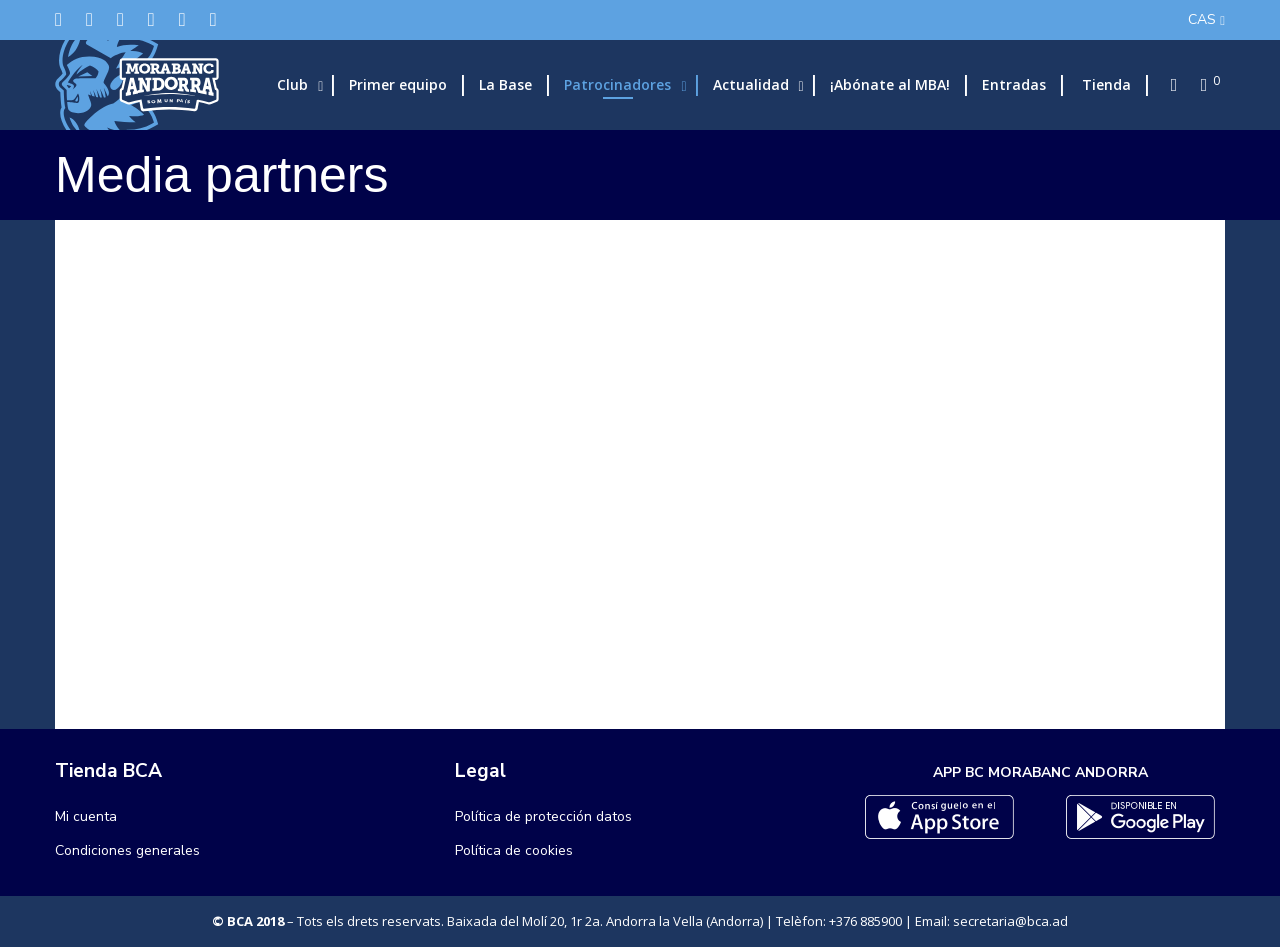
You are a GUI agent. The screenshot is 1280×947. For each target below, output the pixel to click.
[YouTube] (213, 19)
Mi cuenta (86, 816)
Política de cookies (514, 850)
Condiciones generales (127, 850)
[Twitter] (58, 19)
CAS (1202, 19)
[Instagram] (120, 19)
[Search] (1168, 85)
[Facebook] (89, 19)
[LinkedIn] (151, 19)
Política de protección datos (543, 816)
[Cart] (1198, 85)
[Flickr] (182, 19)
